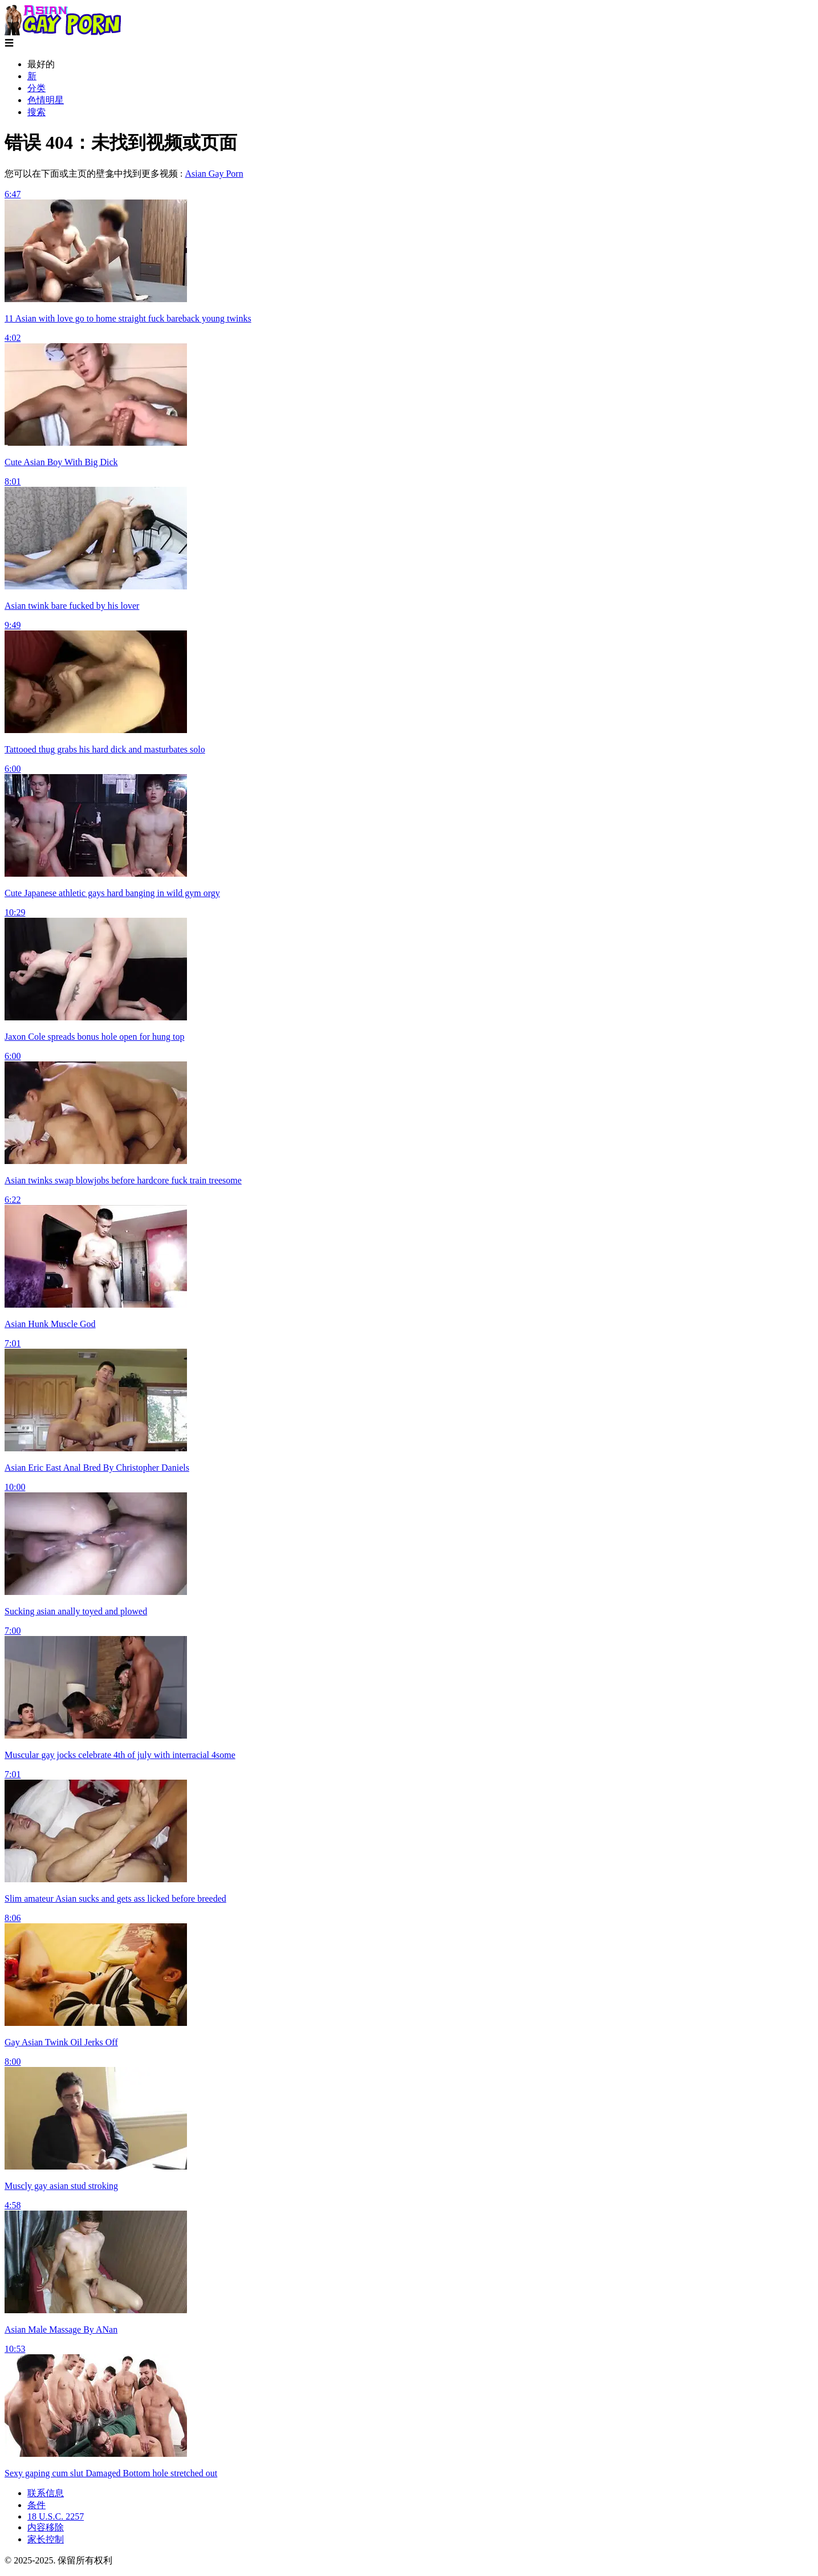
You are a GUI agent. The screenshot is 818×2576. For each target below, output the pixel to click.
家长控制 (45, 2539)
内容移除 (45, 2527)
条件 (36, 2505)
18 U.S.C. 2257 (55, 2516)
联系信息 (45, 2493)
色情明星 (45, 100)
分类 (36, 88)
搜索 (36, 112)
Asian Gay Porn (214, 173)
